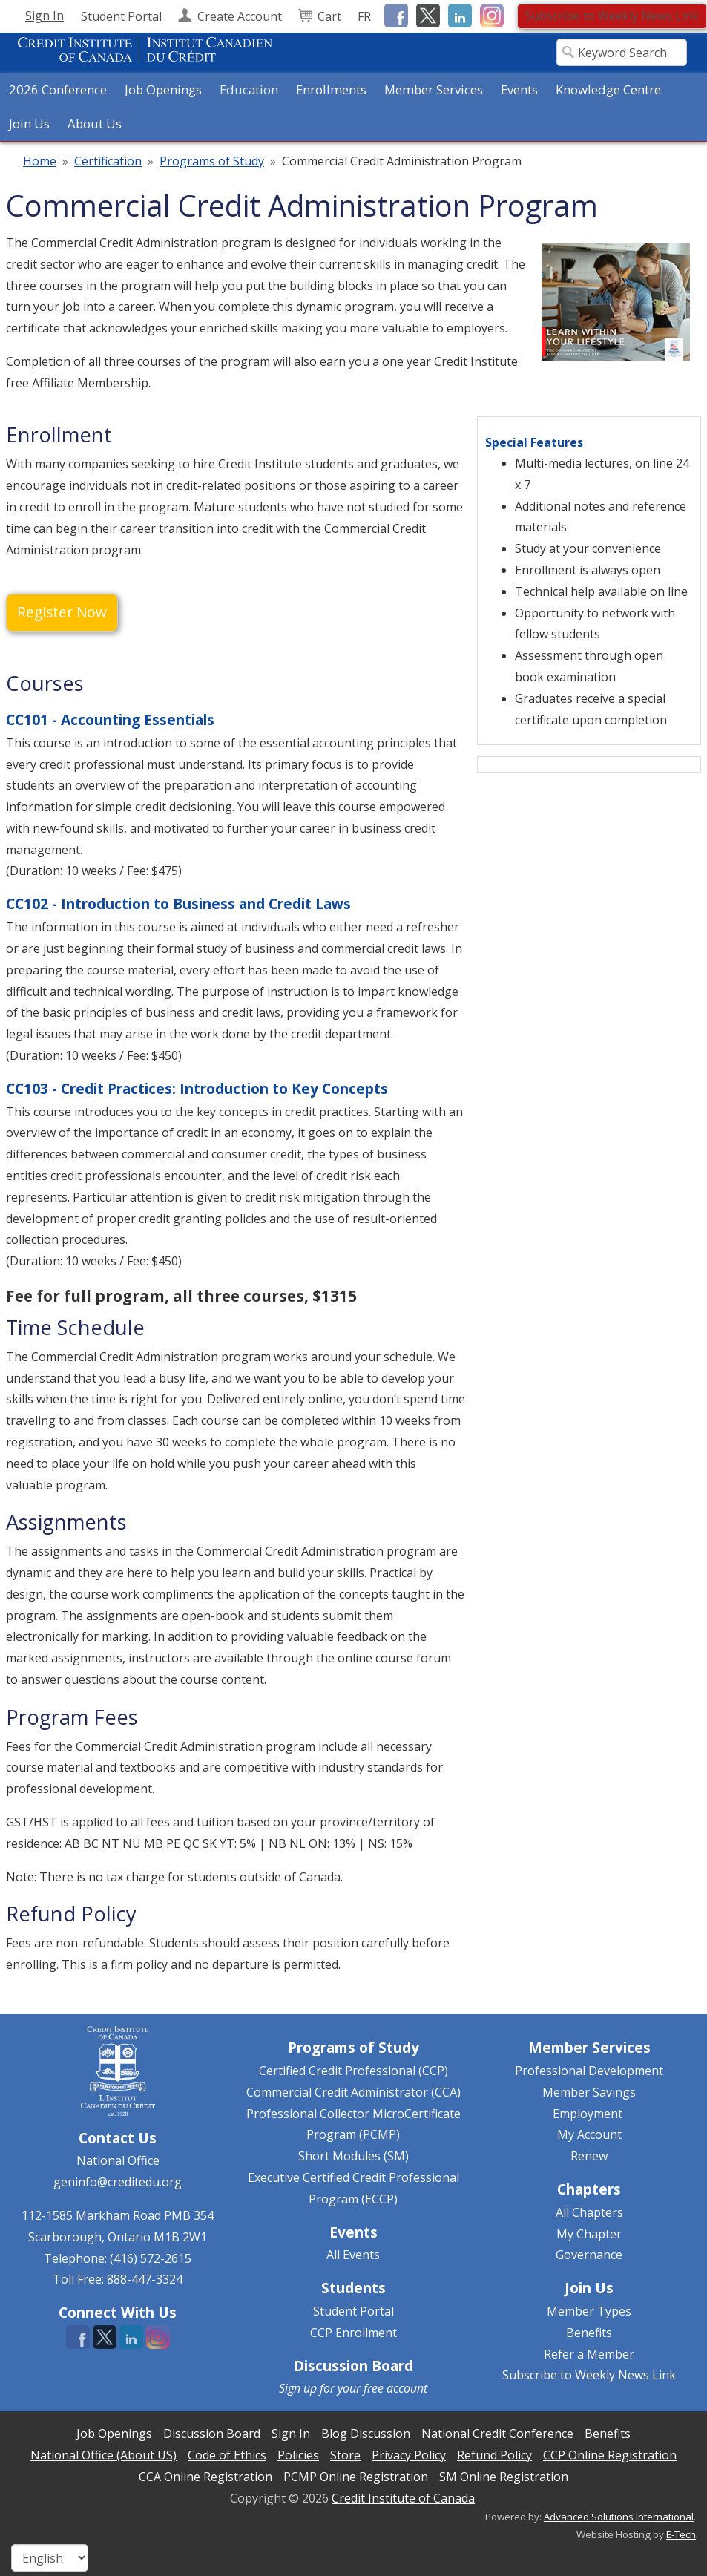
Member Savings (589, 2092)
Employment (587, 2113)
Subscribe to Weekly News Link (612, 15)
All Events (353, 2254)
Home (39, 161)
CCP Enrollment (353, 2332)
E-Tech (681, 2534)
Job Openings (163, 89)
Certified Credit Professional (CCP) (353, 2070)
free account (395, 2388)
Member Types (589, 2311)
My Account (589, 2134)
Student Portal (353, 2311)
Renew (589, 2156)
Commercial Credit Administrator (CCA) (353, 2092)
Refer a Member (589, 2354)
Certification (108, 161)
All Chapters (589, 2212)
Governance (589, 2254)
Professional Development (589, 2070)
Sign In (44, 15)
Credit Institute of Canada (403, 2498)
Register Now (62, 612)
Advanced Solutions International (619, 2516)
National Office (118, 2160)
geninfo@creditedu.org (117, 2182)
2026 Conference (58, 89)
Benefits (589, 2332)
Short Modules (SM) (353, 2156)
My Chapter (589, 2234)
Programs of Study (212, 161)
